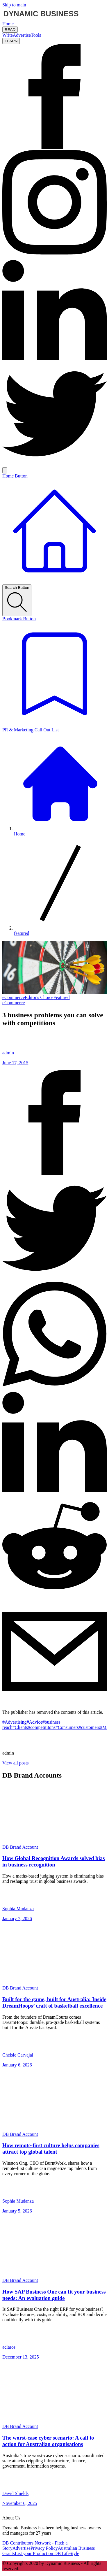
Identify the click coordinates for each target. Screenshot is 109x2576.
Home (8, 23)
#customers (89, 1727)
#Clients (20, 1727)
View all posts (15, 1762)
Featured (61, 997)
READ (10, 29)
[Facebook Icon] (54, 147)
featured (21, 933)
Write (7, 35)
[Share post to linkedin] (54, 1490)
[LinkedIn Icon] (54, 358)
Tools (36, 35)
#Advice (34, 1722)
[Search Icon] (4, 470)
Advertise (22, 35)
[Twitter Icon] (54, 464)
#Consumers (67, 1727)
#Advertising (14, 1722)
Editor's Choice (39, 997)
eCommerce (13, 997)
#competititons (42, 1727)
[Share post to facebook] (54, 1173)
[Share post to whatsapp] (54, 1384)
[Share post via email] (54, 1702)
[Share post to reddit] (54, 1596)
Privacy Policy (44, 2548)
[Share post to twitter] (54, 1278)
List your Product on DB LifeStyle (47, 2553)
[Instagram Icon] (54, 252)
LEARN (11, 41)
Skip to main (14, 4)
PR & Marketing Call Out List (30, 729)
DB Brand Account (20, 1847)
